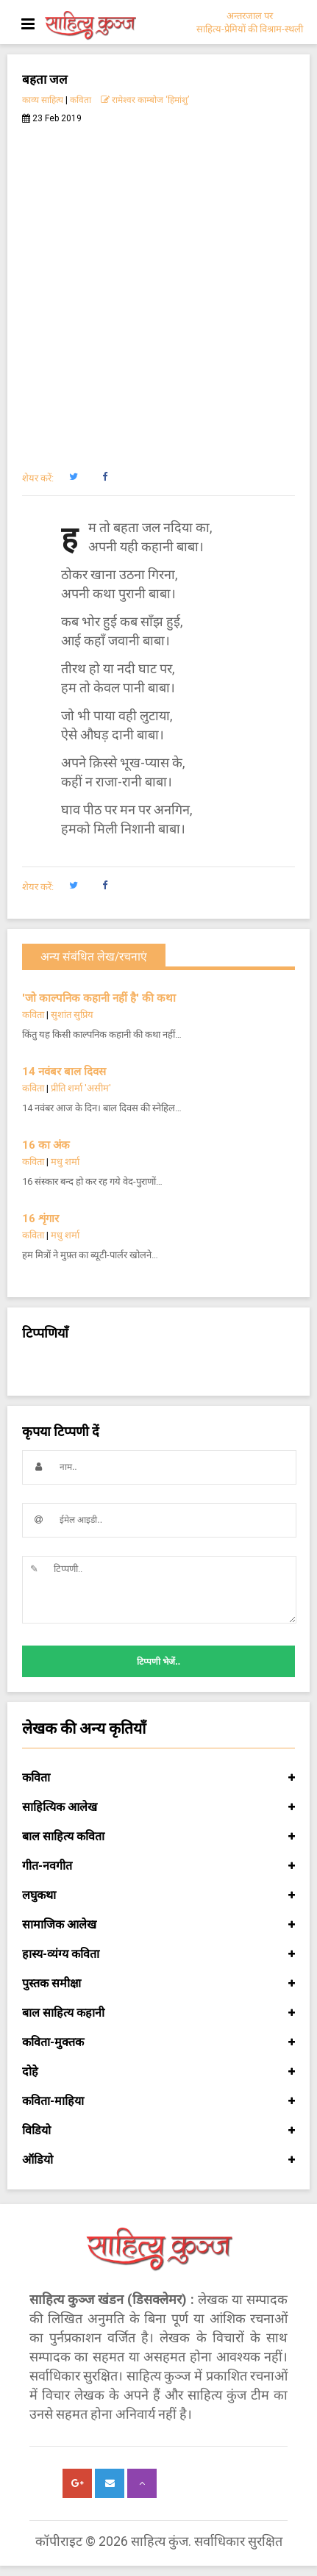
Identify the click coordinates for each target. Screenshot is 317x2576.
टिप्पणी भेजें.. (158, 1662)
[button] (73, 477)
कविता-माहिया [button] (158, 2101)
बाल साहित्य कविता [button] (158, 1836)
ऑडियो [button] (158, 2160)
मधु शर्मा (65, 1161)
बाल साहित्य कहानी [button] (158, 2013)
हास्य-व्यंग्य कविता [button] (158, 1954)
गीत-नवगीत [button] (158, 1866)
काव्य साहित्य (42, 100)
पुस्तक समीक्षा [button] (158, 1983)
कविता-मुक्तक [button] (158, 2042)
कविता (80, 100)
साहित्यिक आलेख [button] (158, 1807)
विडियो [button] (158, 2130)
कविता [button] (158, 1778)
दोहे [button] (158, 2072)
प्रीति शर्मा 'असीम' (81, 1088)
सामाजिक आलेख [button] (158, 1925)
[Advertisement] (158, 289)
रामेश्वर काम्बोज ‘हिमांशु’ (145, 100)
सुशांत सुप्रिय (72, 1014)
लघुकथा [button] (158, 1895)
